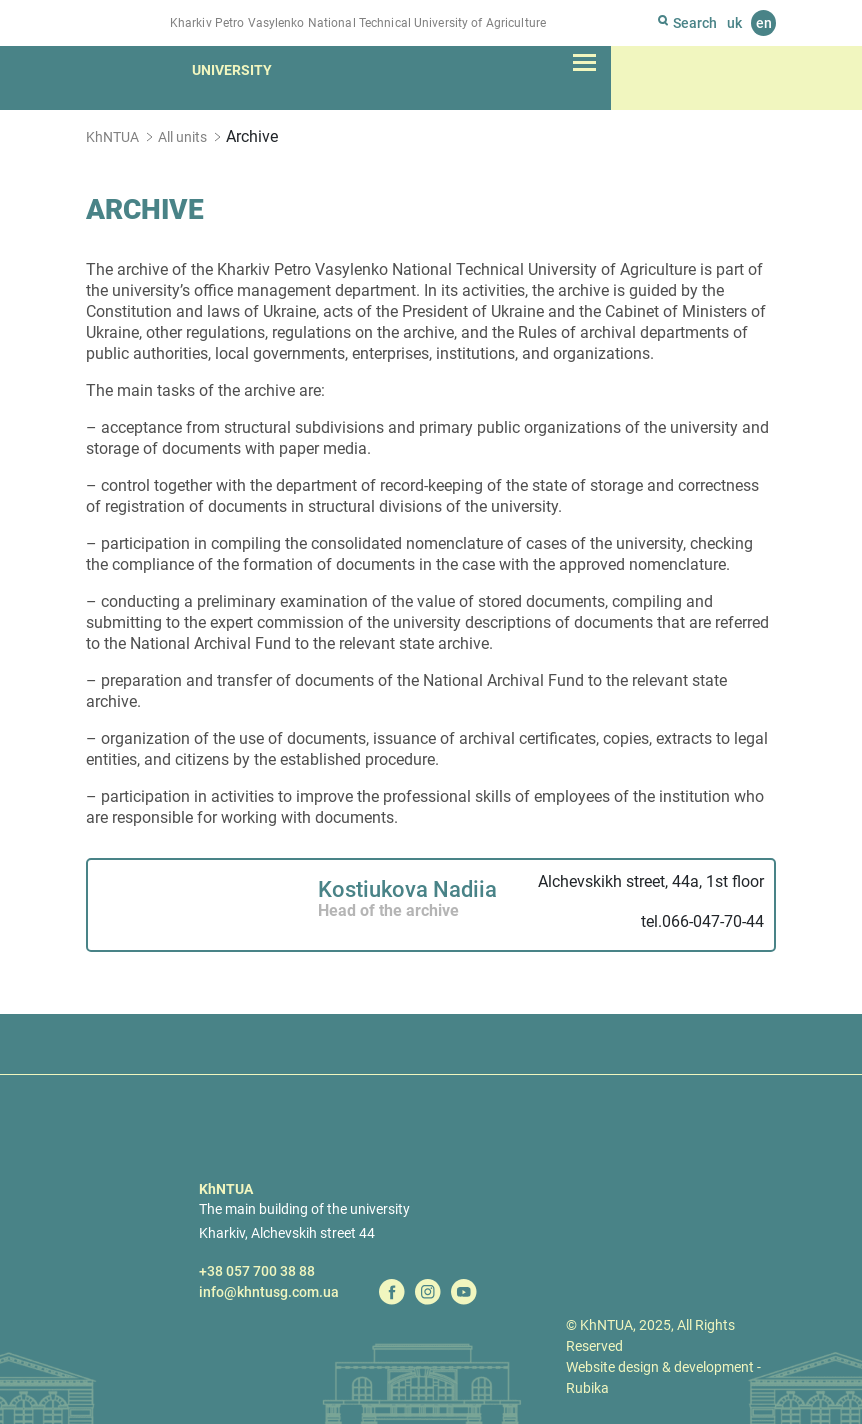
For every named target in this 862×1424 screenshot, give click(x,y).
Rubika (587, 1388)
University (232, 70)
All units (182, 137)
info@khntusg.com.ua (269, 1292)
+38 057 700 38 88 (257, 1271)
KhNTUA (112, 137)
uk (734, 23)
